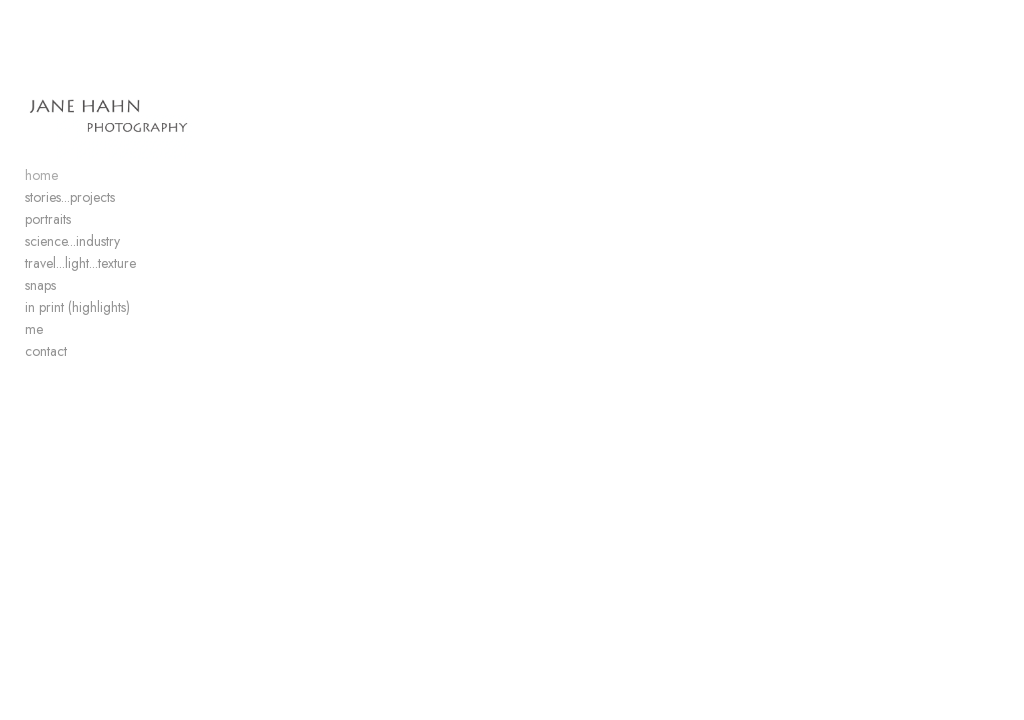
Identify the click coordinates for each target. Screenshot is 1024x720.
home (41, 178)
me (34, 332)
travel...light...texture (80, 266)
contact (46, 354)
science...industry (72, 244)
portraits (48, 222)
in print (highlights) (77, 310)
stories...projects (70, 200)
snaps (40, 288)
